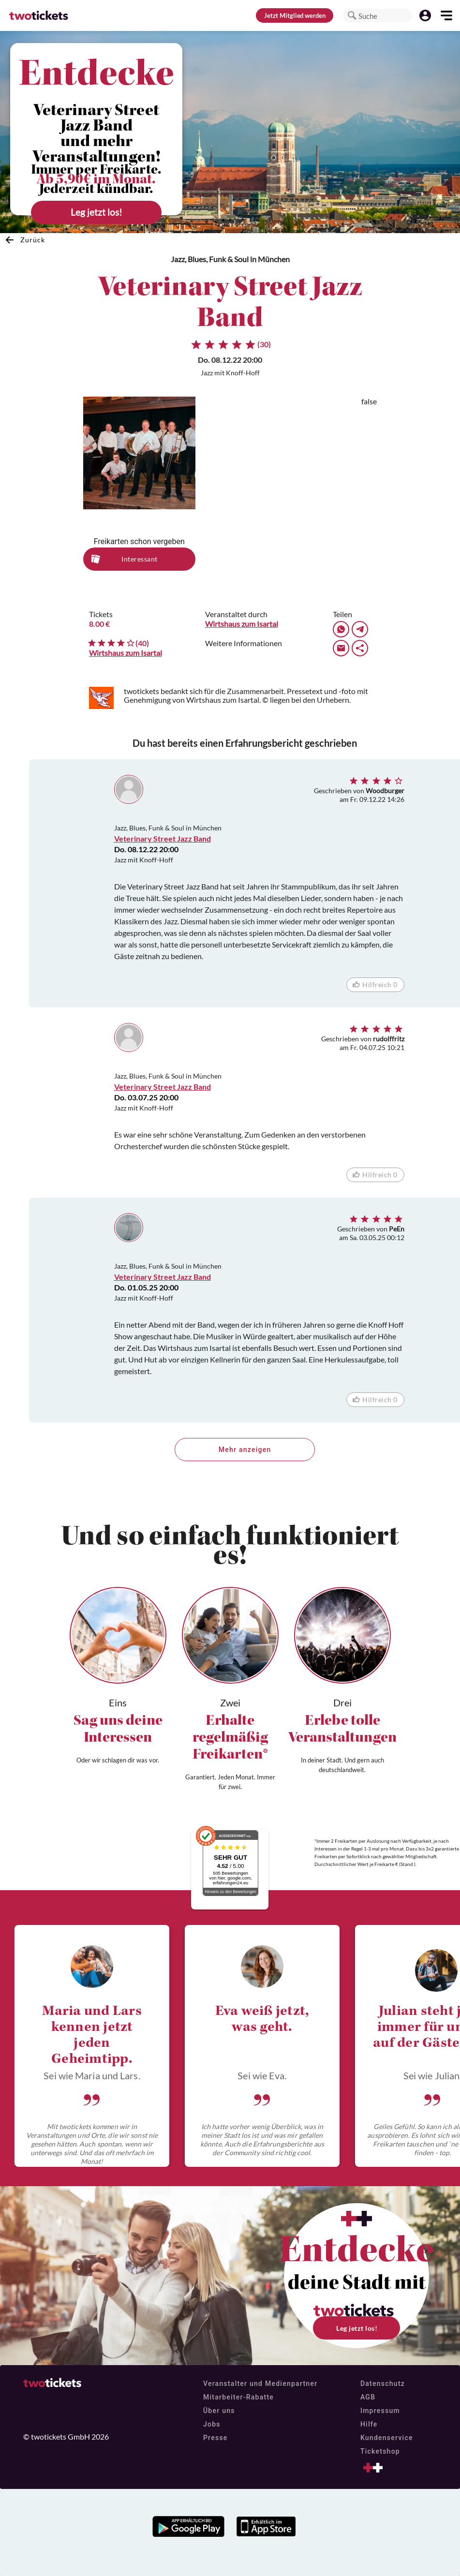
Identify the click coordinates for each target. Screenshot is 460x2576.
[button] (352, 15)
